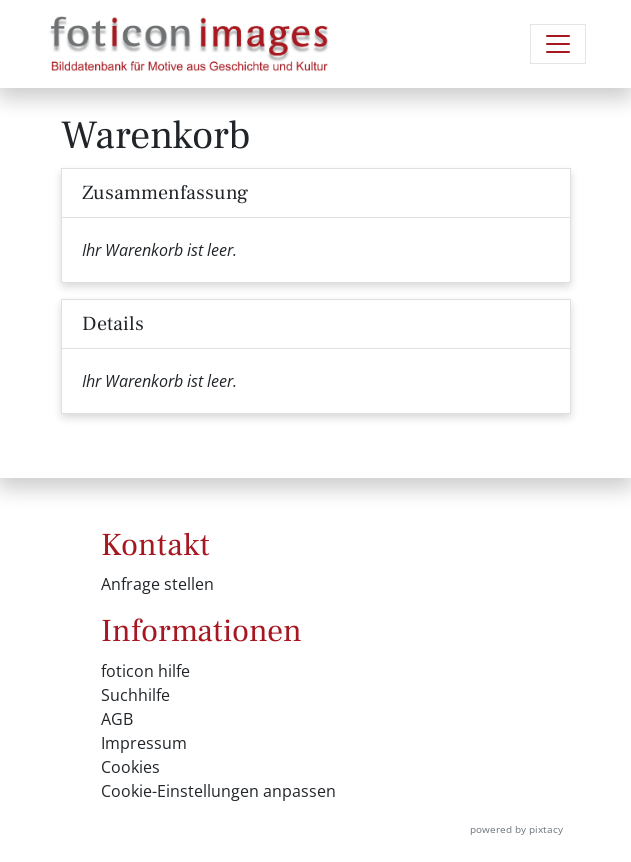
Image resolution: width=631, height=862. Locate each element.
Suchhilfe (135, 695)
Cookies (130, 767)
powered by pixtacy (516, 829)
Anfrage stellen (157, 584)
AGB (117, 719)
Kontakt (155, 545)
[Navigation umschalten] (558, 44)
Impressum (144, 743)
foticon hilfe (145, 671)
